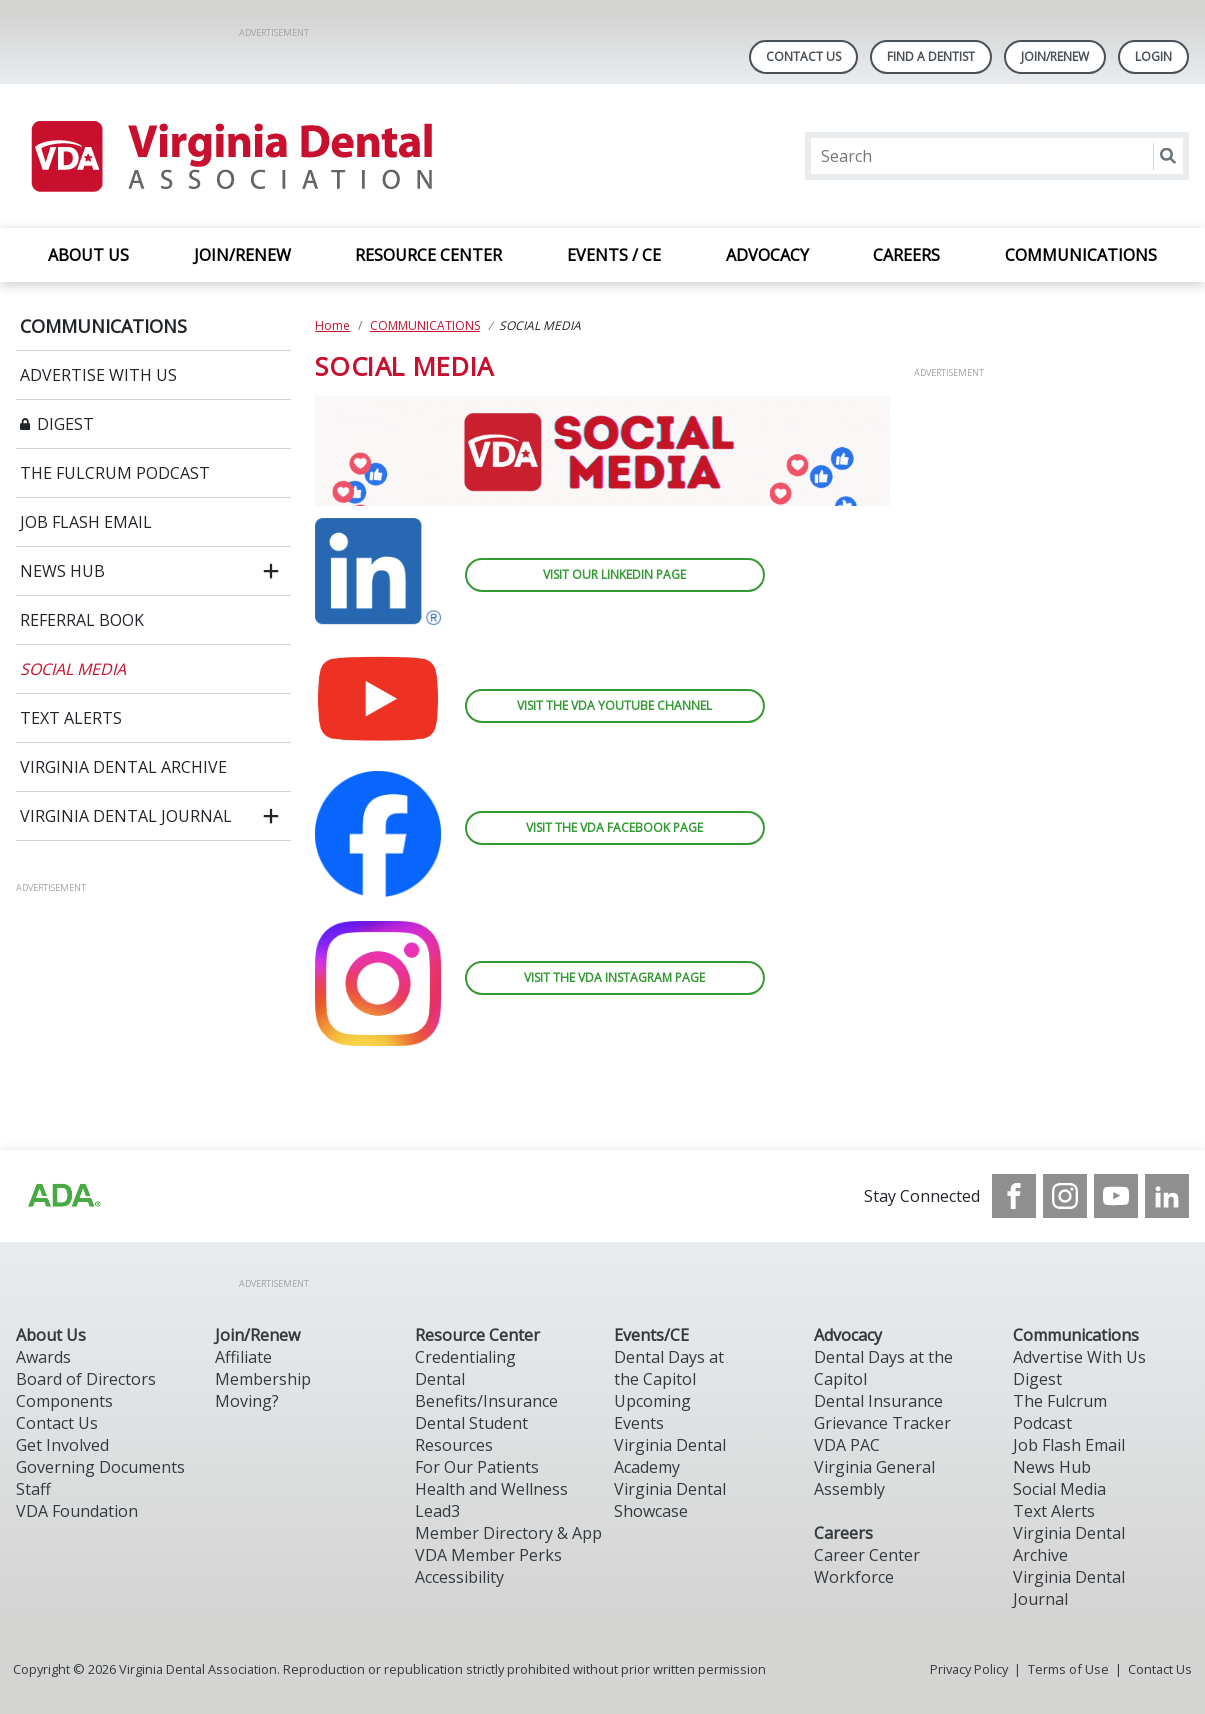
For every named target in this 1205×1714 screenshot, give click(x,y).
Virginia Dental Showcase (670, 1500)
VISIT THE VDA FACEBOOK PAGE (614, 827)
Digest (1037, 1379)
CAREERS (906, 255)
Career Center (867, 1555)
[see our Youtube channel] (1116, 1196)
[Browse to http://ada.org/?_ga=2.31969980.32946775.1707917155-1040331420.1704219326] (63, 1196)
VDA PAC (847, 1445)
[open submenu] (271, 571)
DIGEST (65, 424)
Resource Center (477, 1335)
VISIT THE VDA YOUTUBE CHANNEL (614, 705)
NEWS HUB (62, 571)
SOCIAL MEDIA (73, 669)
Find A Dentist (931, 56)
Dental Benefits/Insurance (486, 1390)
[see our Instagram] (1065, 1196)
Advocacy (848, 1335)
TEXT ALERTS (71, 718)
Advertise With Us (1079, 1357)
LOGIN (1153, 56)
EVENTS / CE (614, 255)
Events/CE (651, 1335)
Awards (43, 1357)
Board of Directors (86, 1379)
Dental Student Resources (471, 1434)
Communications (1076, 1335)
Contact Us (803, 56)
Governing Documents (100, 1467)
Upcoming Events (652, 1412)
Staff (33, 1489)
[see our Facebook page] (1014, 1196)
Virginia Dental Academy (670, 1456)
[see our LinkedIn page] (1167, 1196)
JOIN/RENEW (242, 255)
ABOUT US (88, 255)
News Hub (1052, 1467)
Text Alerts (1054, 1511)
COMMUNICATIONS (1081, 255)
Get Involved (62, 1445)
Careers (843, 1533)
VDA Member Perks (488, 1555)
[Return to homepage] (230, 156)
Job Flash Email (1069, 1445)
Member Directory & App (508, 1533)
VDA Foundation (77, 1511)
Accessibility (459, 1577)
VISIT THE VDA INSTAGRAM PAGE (614, 977)
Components (64, 1401)
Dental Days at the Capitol (669, 1368)
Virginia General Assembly (874, 1478)
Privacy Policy (969, 1669)
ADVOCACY (767, 255)
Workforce (854, 1577)
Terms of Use (1068, 1669)
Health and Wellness (491, 1489)
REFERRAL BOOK (82, 620)
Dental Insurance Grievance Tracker (882, 1412)
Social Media (1059, 1489)
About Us (51, 1335)
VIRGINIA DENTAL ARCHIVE (123, 767)
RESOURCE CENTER (428, 255)
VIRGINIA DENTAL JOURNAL (126, 816)
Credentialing (465, 1357)
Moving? (247, 1401)
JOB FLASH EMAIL (86, 522)
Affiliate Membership (263, 1368)
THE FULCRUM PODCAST (115, 473)
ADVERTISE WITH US (98, 375)
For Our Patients (477, 1467)
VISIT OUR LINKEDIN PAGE (614, 574)
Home (332, 325)
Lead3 (437, 1511)
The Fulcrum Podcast (1060, 1412)
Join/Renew (1055, 56)
